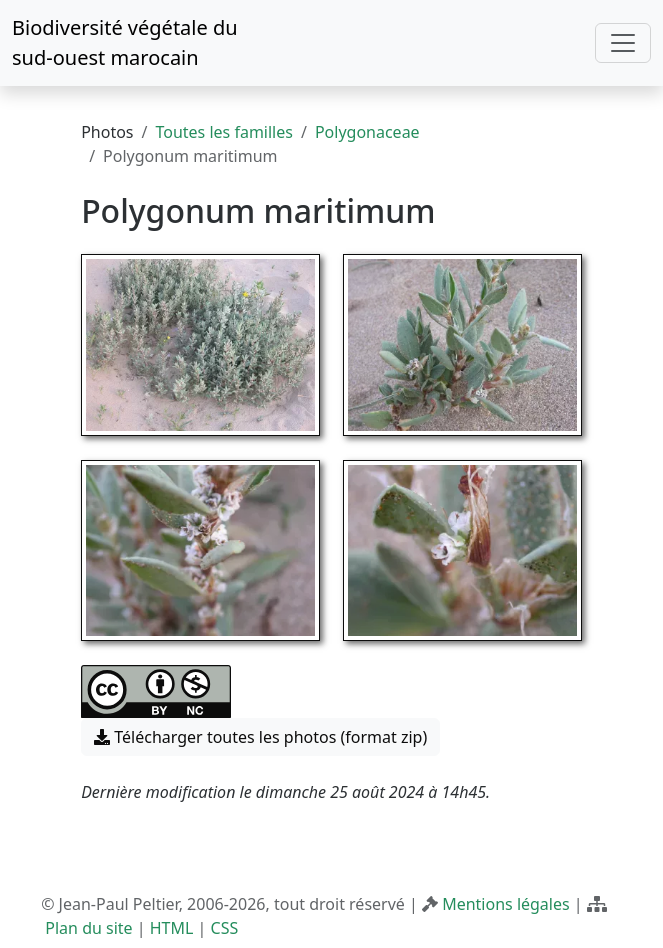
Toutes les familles (223, 132)
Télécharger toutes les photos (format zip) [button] (260, 737)
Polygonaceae (367, 132)
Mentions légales (506, 904)
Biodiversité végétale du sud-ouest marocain (125, 42)
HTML (172, 928)
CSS (225, 928)
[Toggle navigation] (623, 43)
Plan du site (88, 928)
